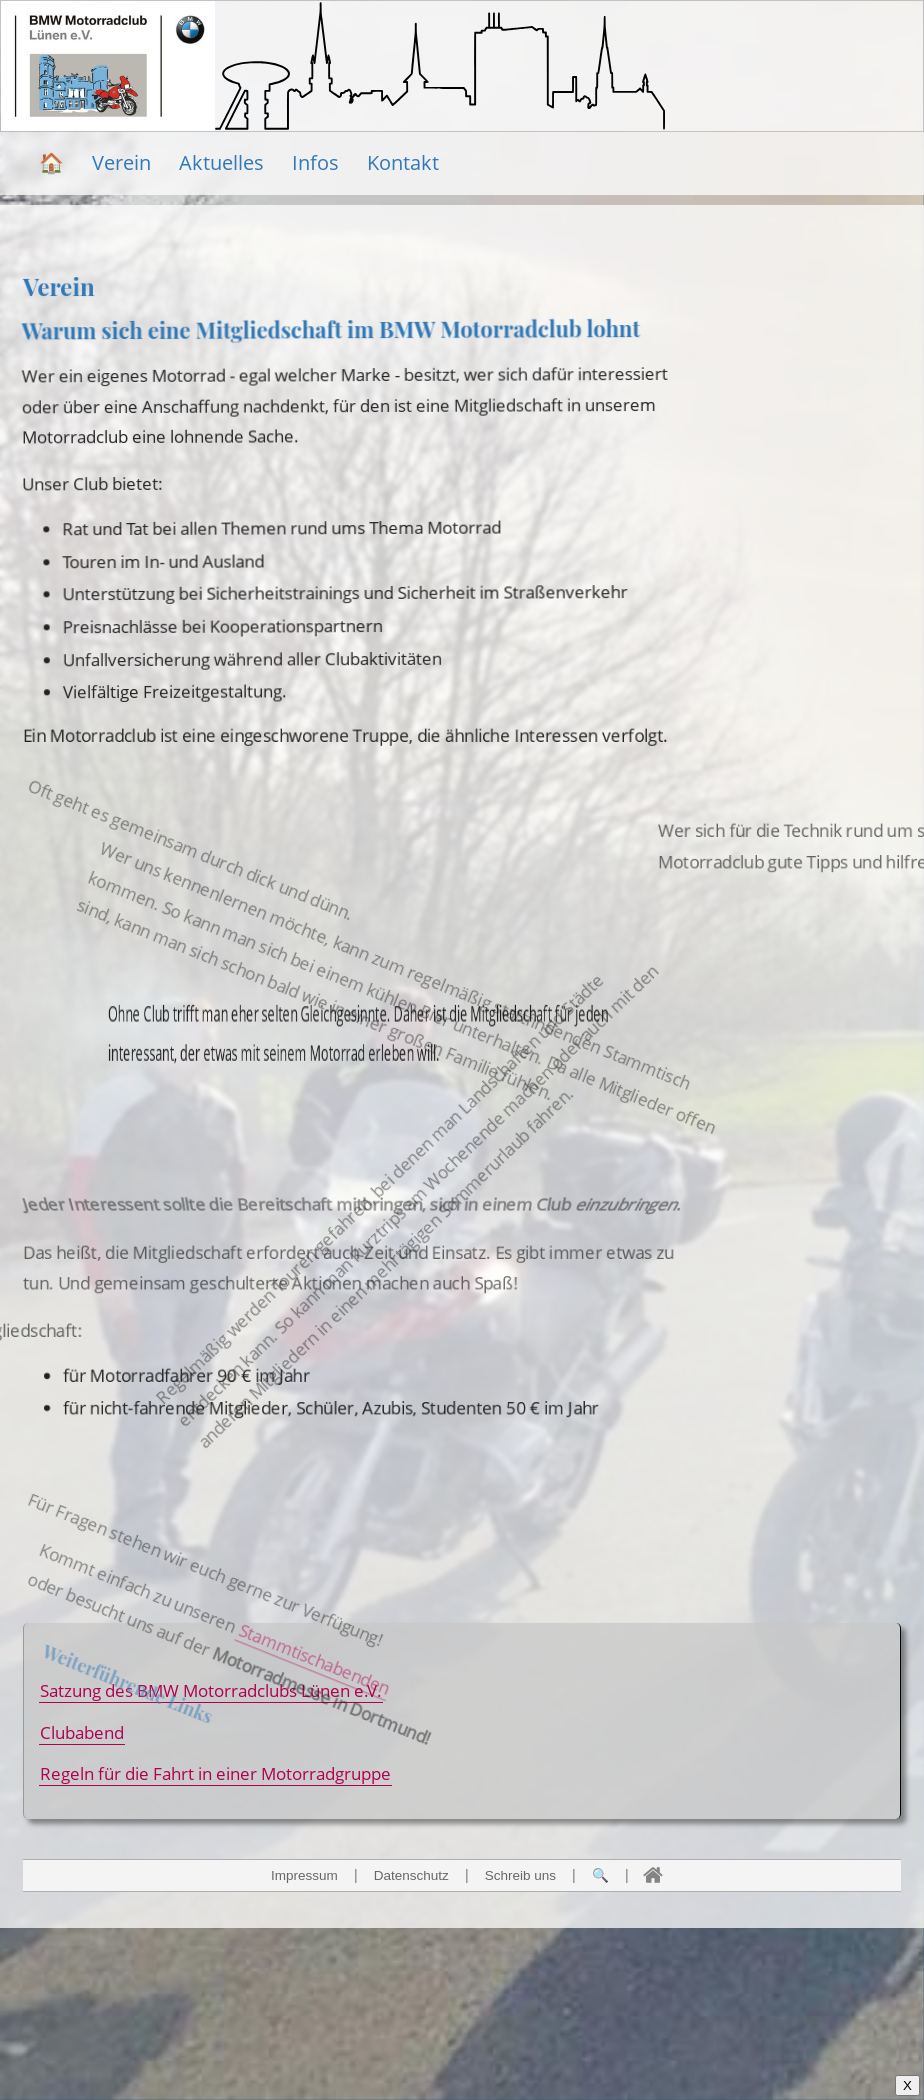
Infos (315, 162)
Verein (121, 162)
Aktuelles (221, 162)
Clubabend (82, 1732)
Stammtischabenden (287, 1735)
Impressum (304, 1875)
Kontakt (403, 162)
